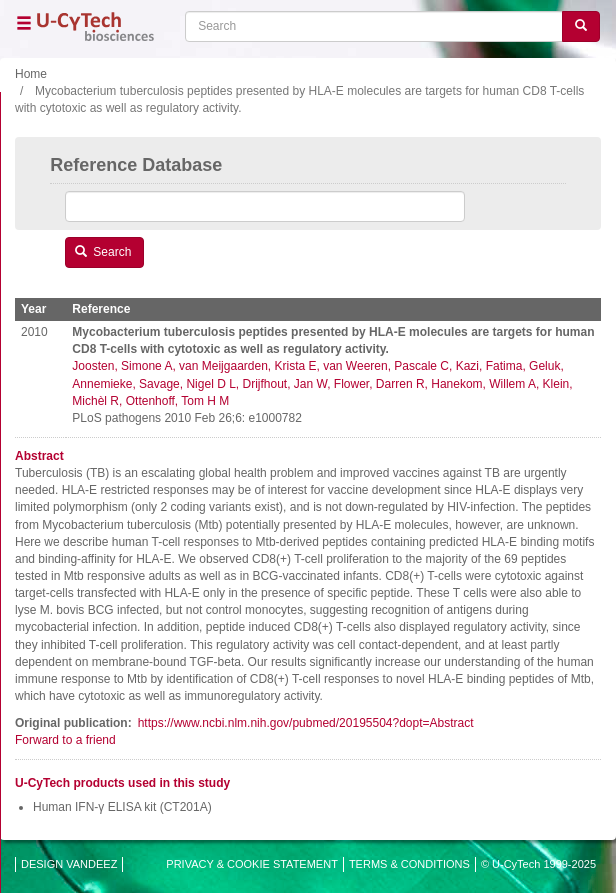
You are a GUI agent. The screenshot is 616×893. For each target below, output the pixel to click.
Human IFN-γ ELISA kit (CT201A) (122, 807)
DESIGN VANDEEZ (69, 864)
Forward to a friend (65, 740)
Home (31, 74)
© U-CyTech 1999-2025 (538, 864)
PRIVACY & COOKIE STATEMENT (252, 864)
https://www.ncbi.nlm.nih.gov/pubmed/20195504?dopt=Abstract (306, 723)
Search (103, 252)
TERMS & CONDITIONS (409, 864)
